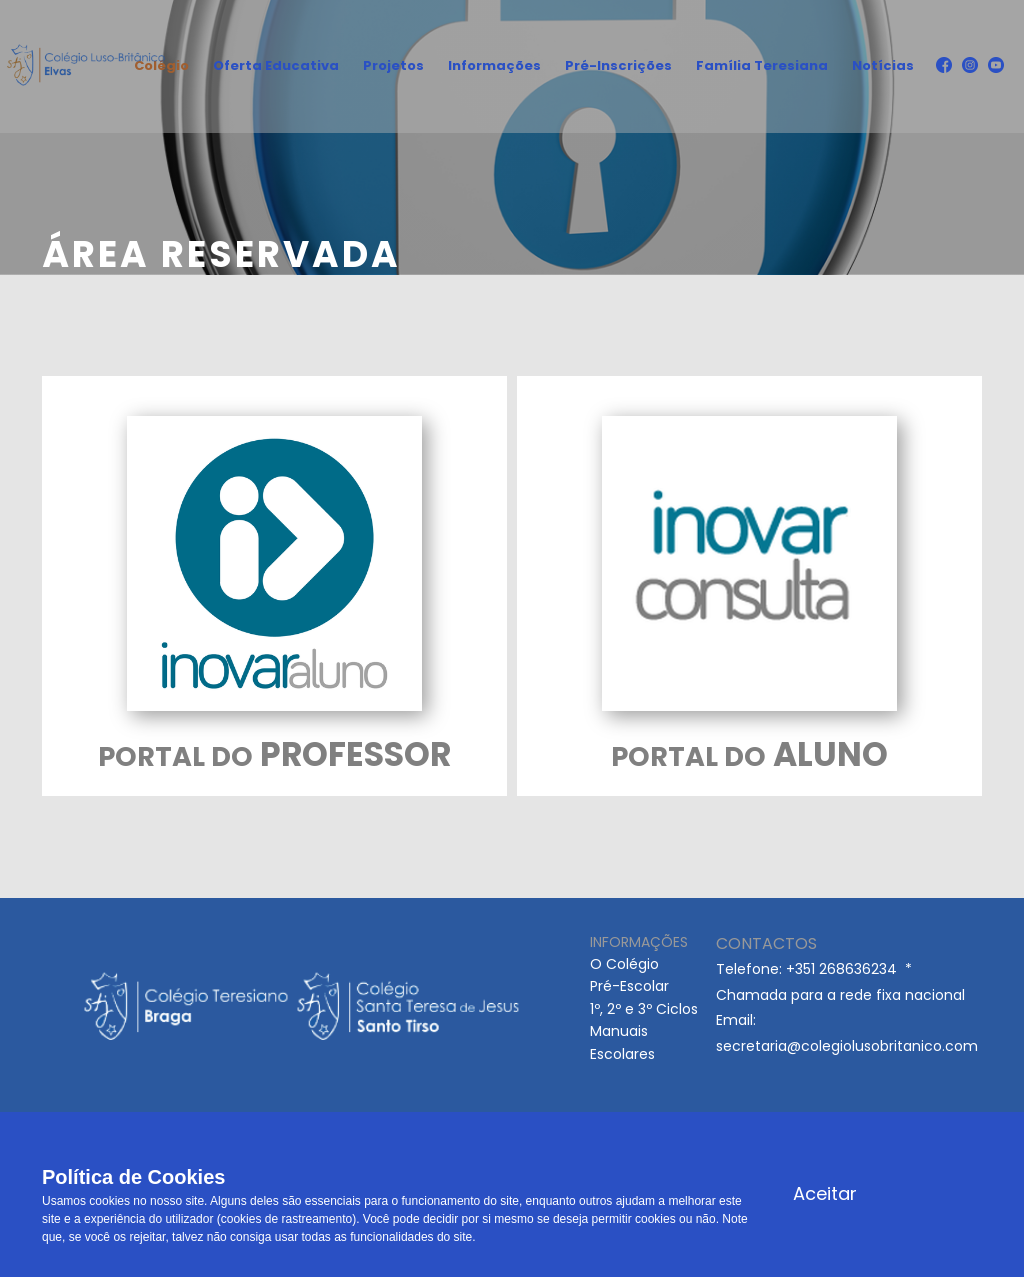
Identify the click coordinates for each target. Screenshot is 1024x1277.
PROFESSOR (274, 754)
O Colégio (624, 964)
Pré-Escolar (629, 986)
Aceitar (825, 1193)
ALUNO (749, 754)
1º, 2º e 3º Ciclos (644, 1009)
